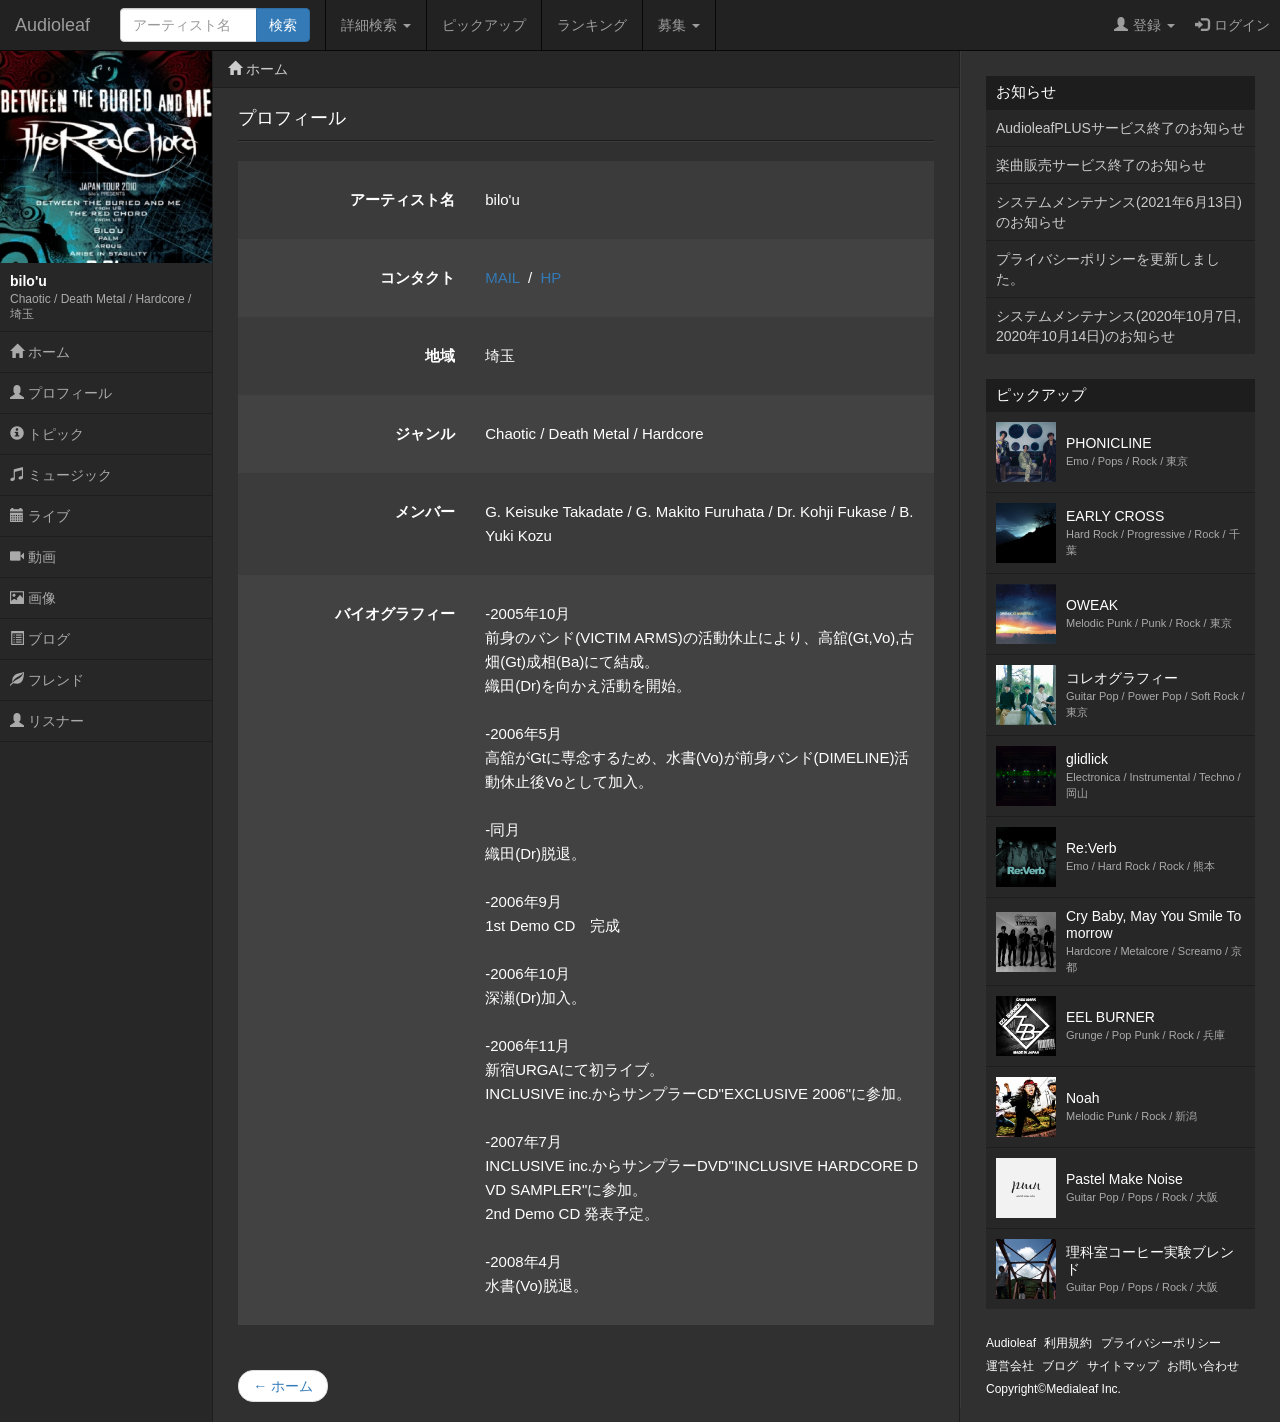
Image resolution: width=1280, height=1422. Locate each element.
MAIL (502, 277)
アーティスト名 (402, 199)
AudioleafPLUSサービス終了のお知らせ (1120, 128)
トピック (47, 434)
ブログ (40, 639)
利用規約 (1068, 1343)
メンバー (425, 511)
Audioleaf (52, 25)
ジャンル (425, 433)
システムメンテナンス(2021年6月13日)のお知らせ (1119, 212)
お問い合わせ (1203, 1366)
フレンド (47, 680)
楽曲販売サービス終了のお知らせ (1101, 165)
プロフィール (61, 393)
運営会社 (1010, 1366)
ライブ (40, 516)
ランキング (592, 25)
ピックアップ (484, 25)
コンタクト (417, 277)
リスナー (47, 721)
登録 (1144, 25)
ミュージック (61, 475)
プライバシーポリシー (1161, 1343)
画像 (33, 598)
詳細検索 (376, 25)
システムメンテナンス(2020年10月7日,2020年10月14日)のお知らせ (1118, 326)
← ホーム (283, 1386)
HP (551, 277)
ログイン (1232, 25)
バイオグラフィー (395, 613)
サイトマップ (1123, 1366)
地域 (440, 355)
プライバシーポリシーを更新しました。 (1108, 269)
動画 (33, 557)
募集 (679, 25)
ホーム (40, 352)
